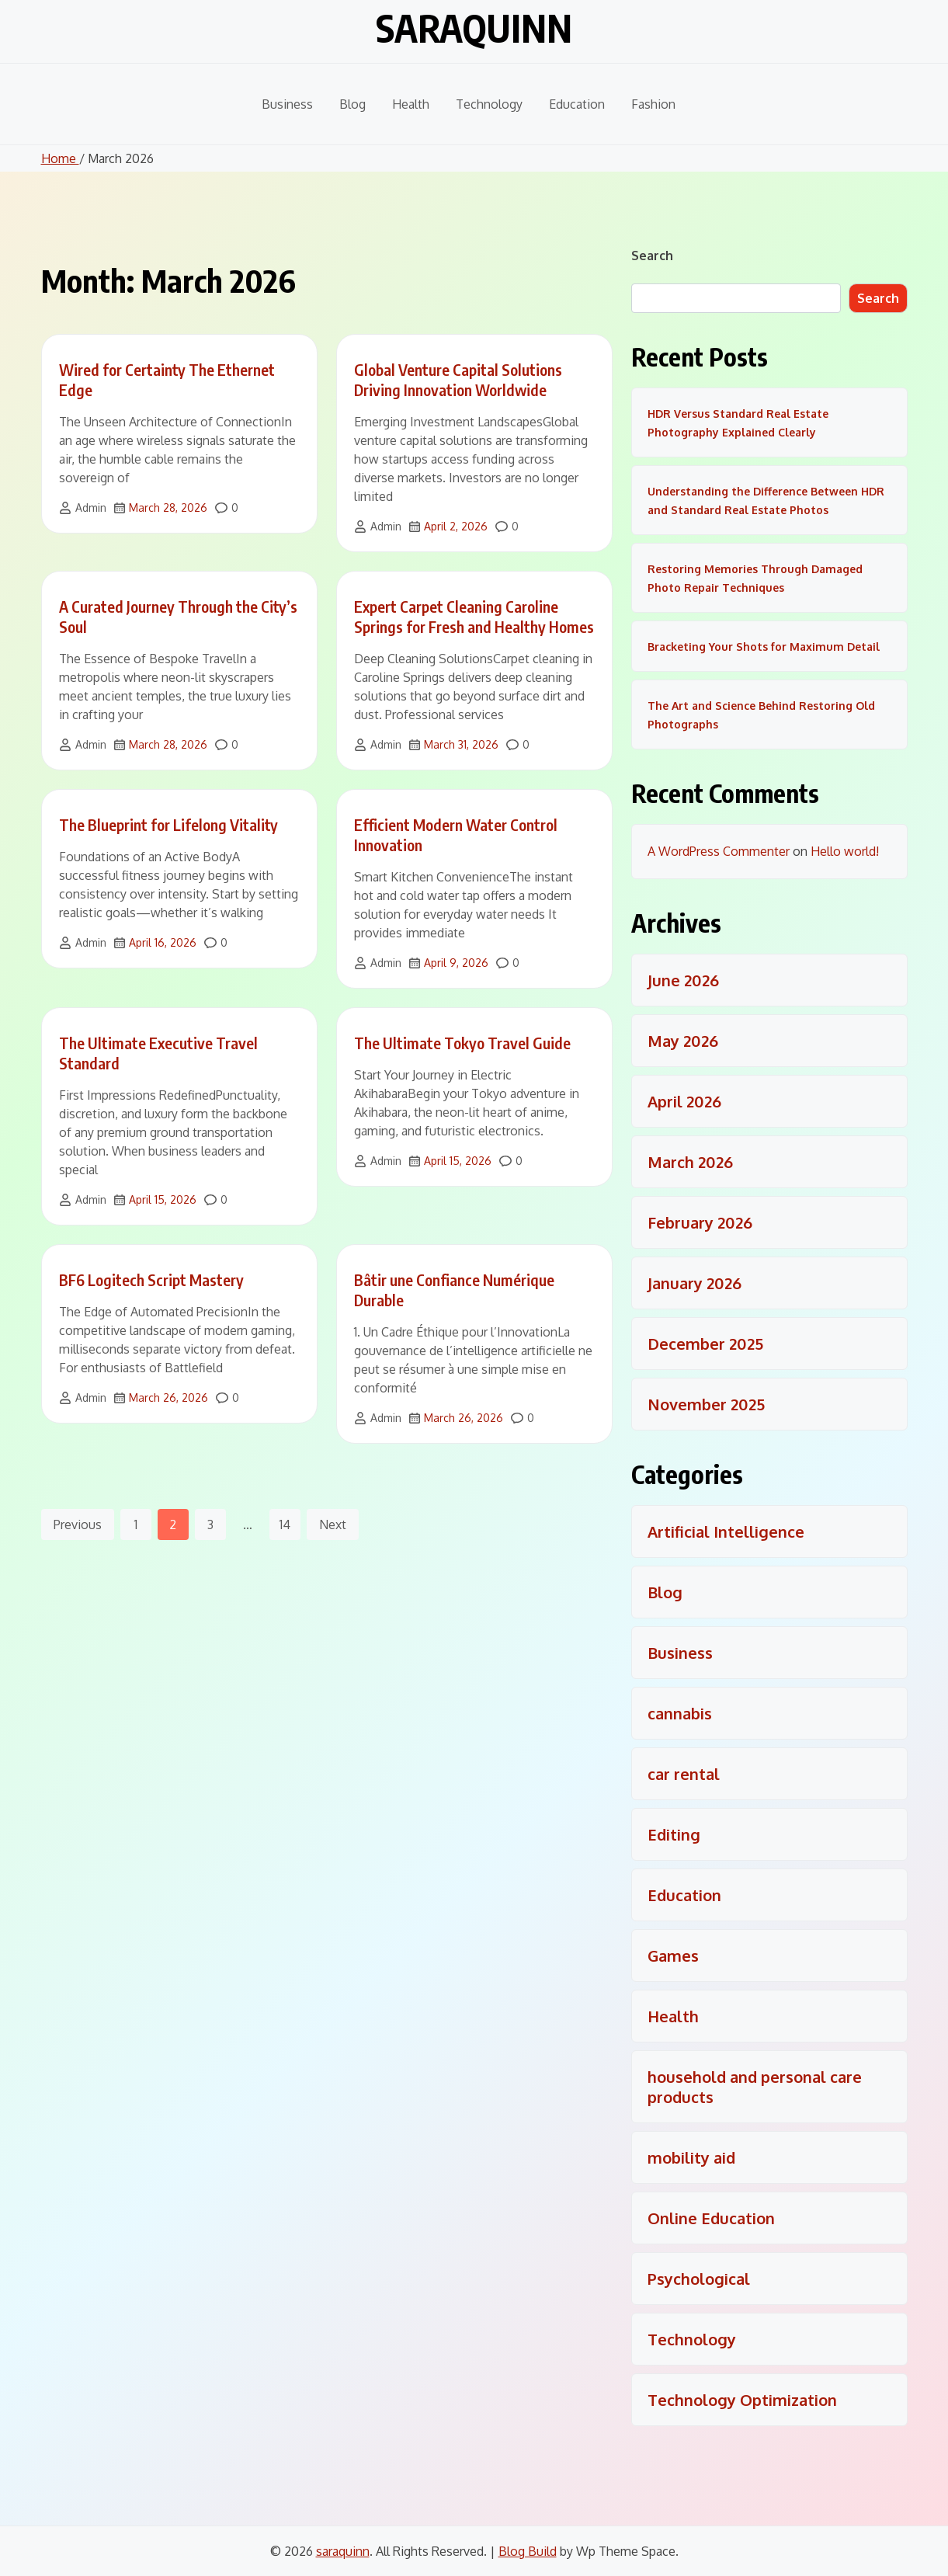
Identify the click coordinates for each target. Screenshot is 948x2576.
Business (287, 104)
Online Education (711, 2218)
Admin (90, 507)
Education (577, 104)
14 (285, 1524)
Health (410, 104)
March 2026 (690, 1162)
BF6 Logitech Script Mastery (151, 1279)
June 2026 (683, 980)
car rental (684, 1774)
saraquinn (474, 28)
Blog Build (527, 2551)
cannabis (680, 1713)
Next (332, 1524)
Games (673, 1955)
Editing (674, 1834)
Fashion (653, 104)
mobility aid (691, 2157)
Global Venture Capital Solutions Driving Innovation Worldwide (458, 379)
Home (60, 158)
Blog (352, 104)
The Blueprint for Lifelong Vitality (168, 824)
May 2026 (683, 1041)
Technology (489, 104)
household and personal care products (755, 2087)
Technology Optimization (742, 2400)
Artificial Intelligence (726, 1531)
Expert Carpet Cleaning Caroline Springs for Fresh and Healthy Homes (474, 616)
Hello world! (845, 851)
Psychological (699, 2278)
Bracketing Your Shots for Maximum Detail (764, 646)
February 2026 (700, 1222)
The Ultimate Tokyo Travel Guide (462, 1042)
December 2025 (705, 1343)
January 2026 (694, 1283)
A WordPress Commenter (719, 851)
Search (652, 255)
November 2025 (706, 1404)
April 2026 (684, 1101)
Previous (78, 1524)
